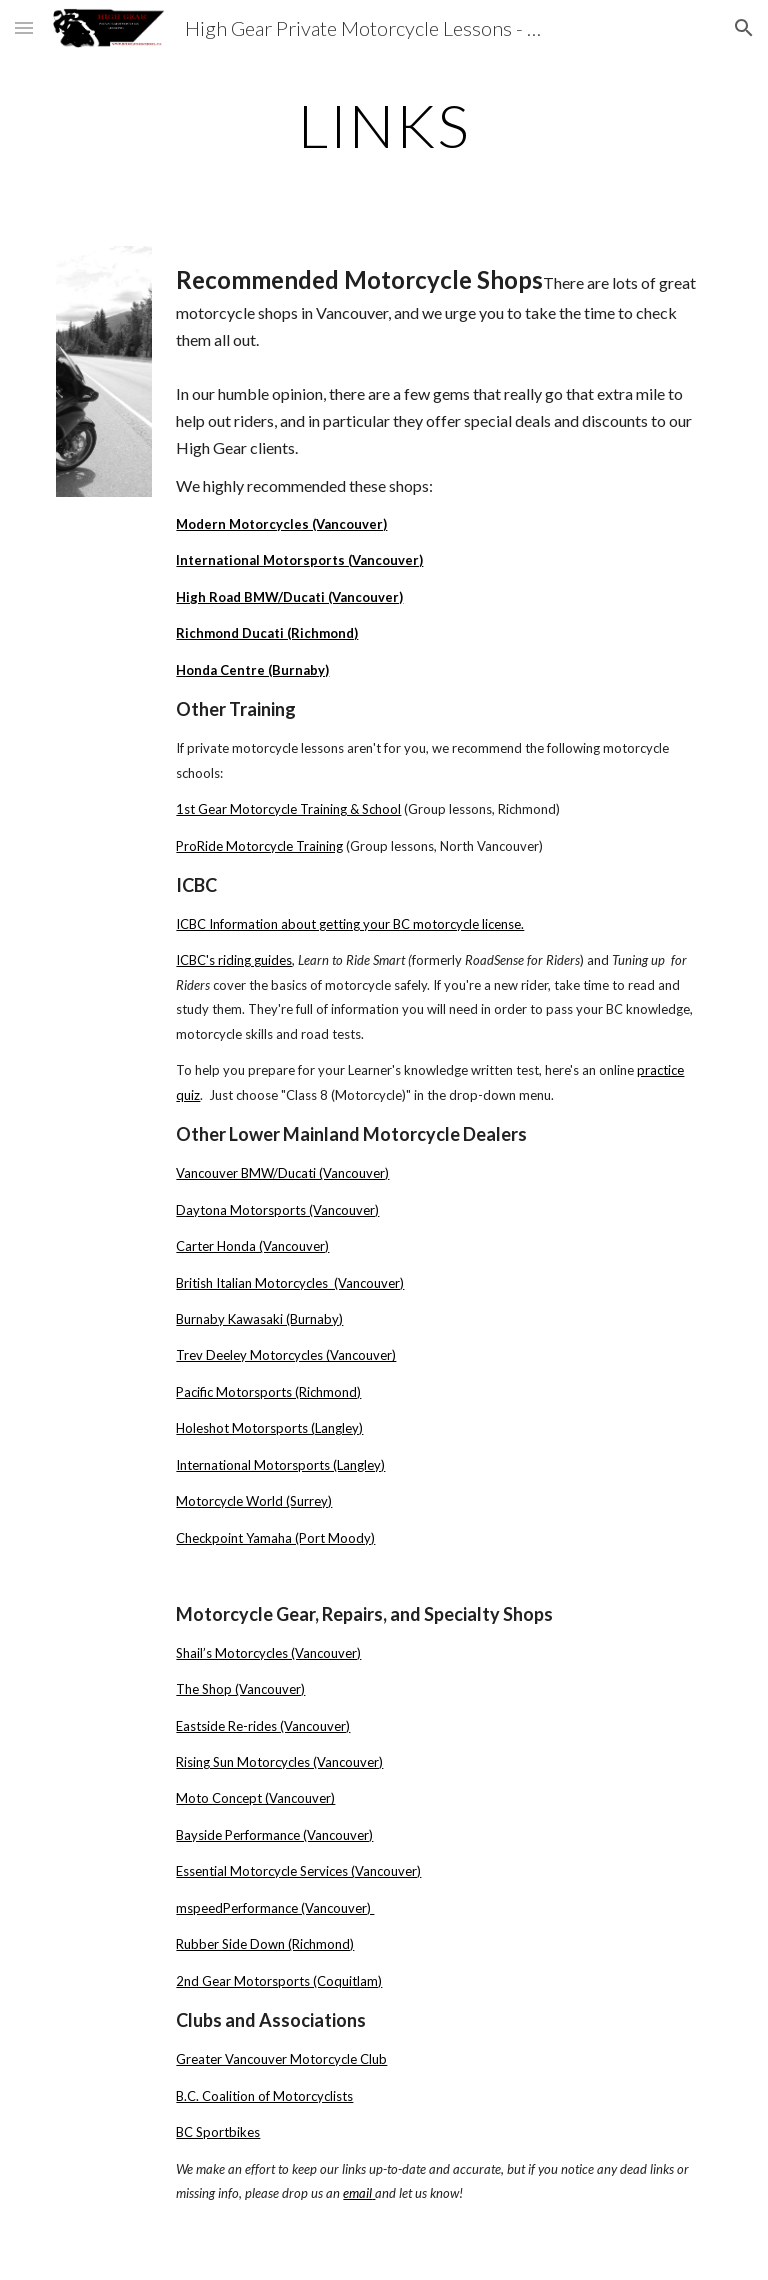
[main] (383, 125)
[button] (24, 27)
